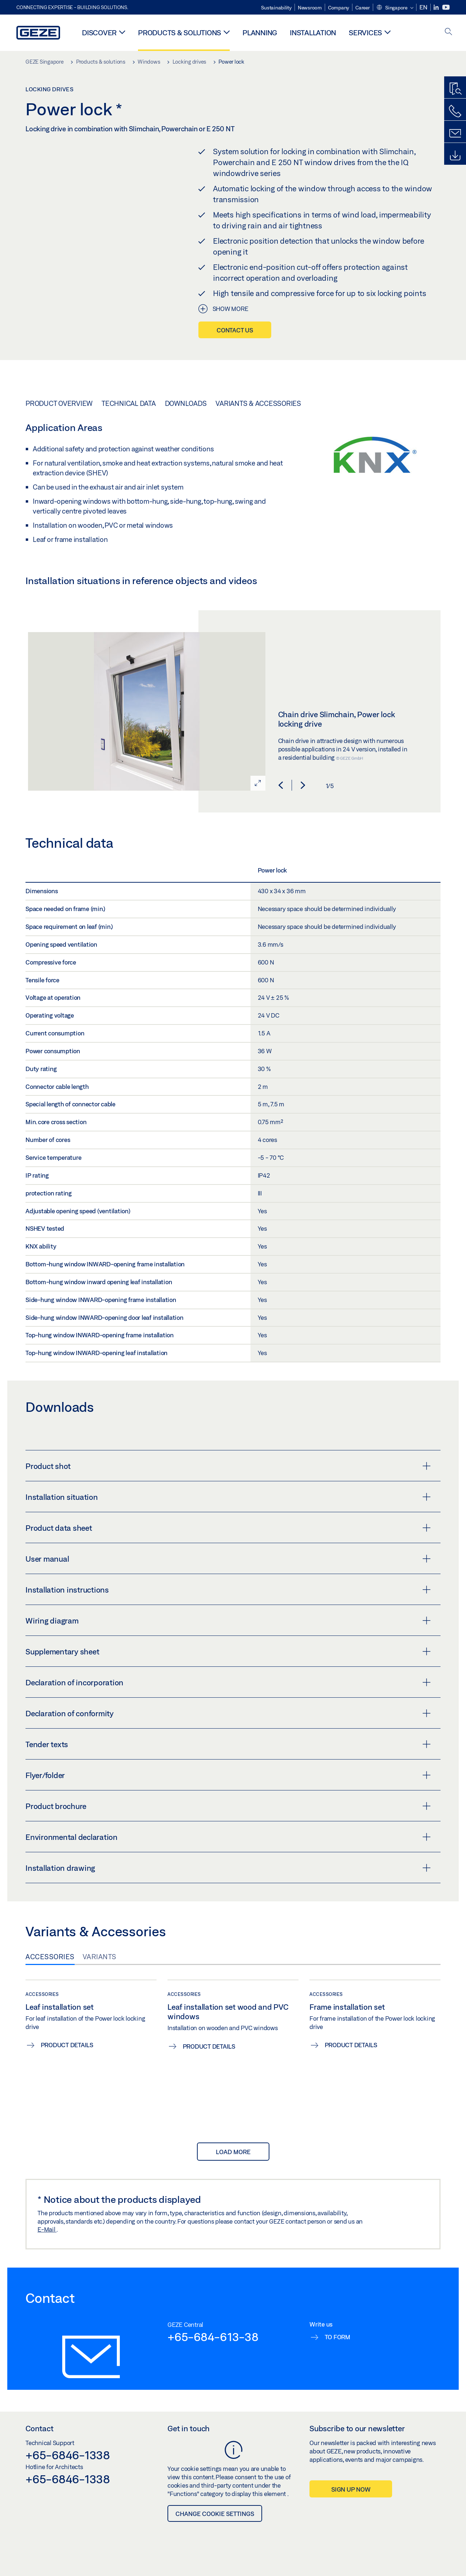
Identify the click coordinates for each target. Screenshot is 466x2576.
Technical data (129, 403)
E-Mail (46, 2229)
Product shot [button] (228, 1466)
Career (362, 8)
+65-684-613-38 (212, 2336)
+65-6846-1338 (67, 2454)
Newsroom (310, 8)
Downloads (186, 403)
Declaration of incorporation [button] (228, 1682)
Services (365, 32)
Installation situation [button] (228, 1497)
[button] (395, 8)
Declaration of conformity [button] (228, 1713)
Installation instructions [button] (228, 1589)
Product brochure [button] (228, 1806)
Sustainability (276, 8)
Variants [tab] (99, 1957)
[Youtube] (446, 7)
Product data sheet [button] (228, 1527)
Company (338, 8)
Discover (99, 32)
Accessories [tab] (50, 1957)
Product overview (58, 403)
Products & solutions (179, 32)
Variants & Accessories (258, 403)
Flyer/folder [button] (228, 1775)
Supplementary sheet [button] (228, 1651)
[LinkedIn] (437, 7)
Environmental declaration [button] (228, 1837)
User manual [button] (228, 1558)
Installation (313, 32)
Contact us (235, 330)
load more (233, 2151)
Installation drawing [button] (228, 1868)
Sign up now (350, 2489)
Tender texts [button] (228, 1744)
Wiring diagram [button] (228, 1620)
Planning (259, 32)
